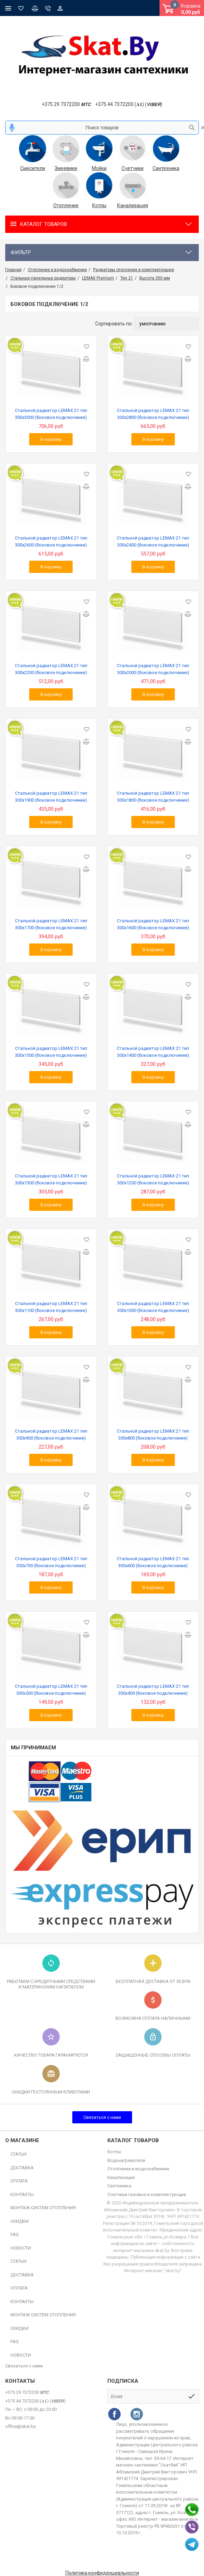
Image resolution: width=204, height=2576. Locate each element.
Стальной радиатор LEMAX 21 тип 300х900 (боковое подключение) (51, 1434)
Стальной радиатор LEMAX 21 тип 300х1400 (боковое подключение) (153, 1052)
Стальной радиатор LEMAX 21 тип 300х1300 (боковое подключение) (51, 1179)
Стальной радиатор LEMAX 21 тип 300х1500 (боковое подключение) (51, 1052)
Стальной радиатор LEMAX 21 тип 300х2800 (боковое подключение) (153, 414)
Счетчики (133, 168)
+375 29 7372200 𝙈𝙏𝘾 (66, 104)
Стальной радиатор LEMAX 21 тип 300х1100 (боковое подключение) (51, 1307)
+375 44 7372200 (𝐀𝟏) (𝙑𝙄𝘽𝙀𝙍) (128, 104)
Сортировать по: (114, 323)
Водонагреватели (126, 2160)
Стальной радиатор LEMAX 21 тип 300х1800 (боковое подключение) (153, 797)
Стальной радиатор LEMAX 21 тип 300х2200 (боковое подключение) (51, 669)
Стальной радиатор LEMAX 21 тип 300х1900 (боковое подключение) (51, 797)
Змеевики (66, 168)
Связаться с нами (102, 2117)
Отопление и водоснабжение (138, 2168)
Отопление (66, 205)
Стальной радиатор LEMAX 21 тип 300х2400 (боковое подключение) (153, 541)
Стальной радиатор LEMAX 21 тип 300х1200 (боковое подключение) (153, 1179)
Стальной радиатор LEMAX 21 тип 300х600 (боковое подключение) (153, 1562)
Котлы (99, 205)
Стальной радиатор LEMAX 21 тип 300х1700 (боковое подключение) (51, 924)
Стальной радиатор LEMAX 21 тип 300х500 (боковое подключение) (51, 1690)
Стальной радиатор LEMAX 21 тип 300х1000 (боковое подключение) (153, 1307)
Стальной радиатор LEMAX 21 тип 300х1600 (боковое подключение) (153, 924)
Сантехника (166, 168)
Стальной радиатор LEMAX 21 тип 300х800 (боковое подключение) (153, 1434)
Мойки (99, 168)
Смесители (32, 168)
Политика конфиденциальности (102, 2573)
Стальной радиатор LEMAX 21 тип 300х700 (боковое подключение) (51, 1562)
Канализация (133, 205)
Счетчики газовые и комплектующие (146, 2194)
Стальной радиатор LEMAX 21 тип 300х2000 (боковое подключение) (153, 669)
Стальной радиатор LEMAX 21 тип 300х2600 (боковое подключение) (51, 541)
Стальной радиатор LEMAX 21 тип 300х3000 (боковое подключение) (51, 414)
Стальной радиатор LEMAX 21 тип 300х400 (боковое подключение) (153, 1690)
